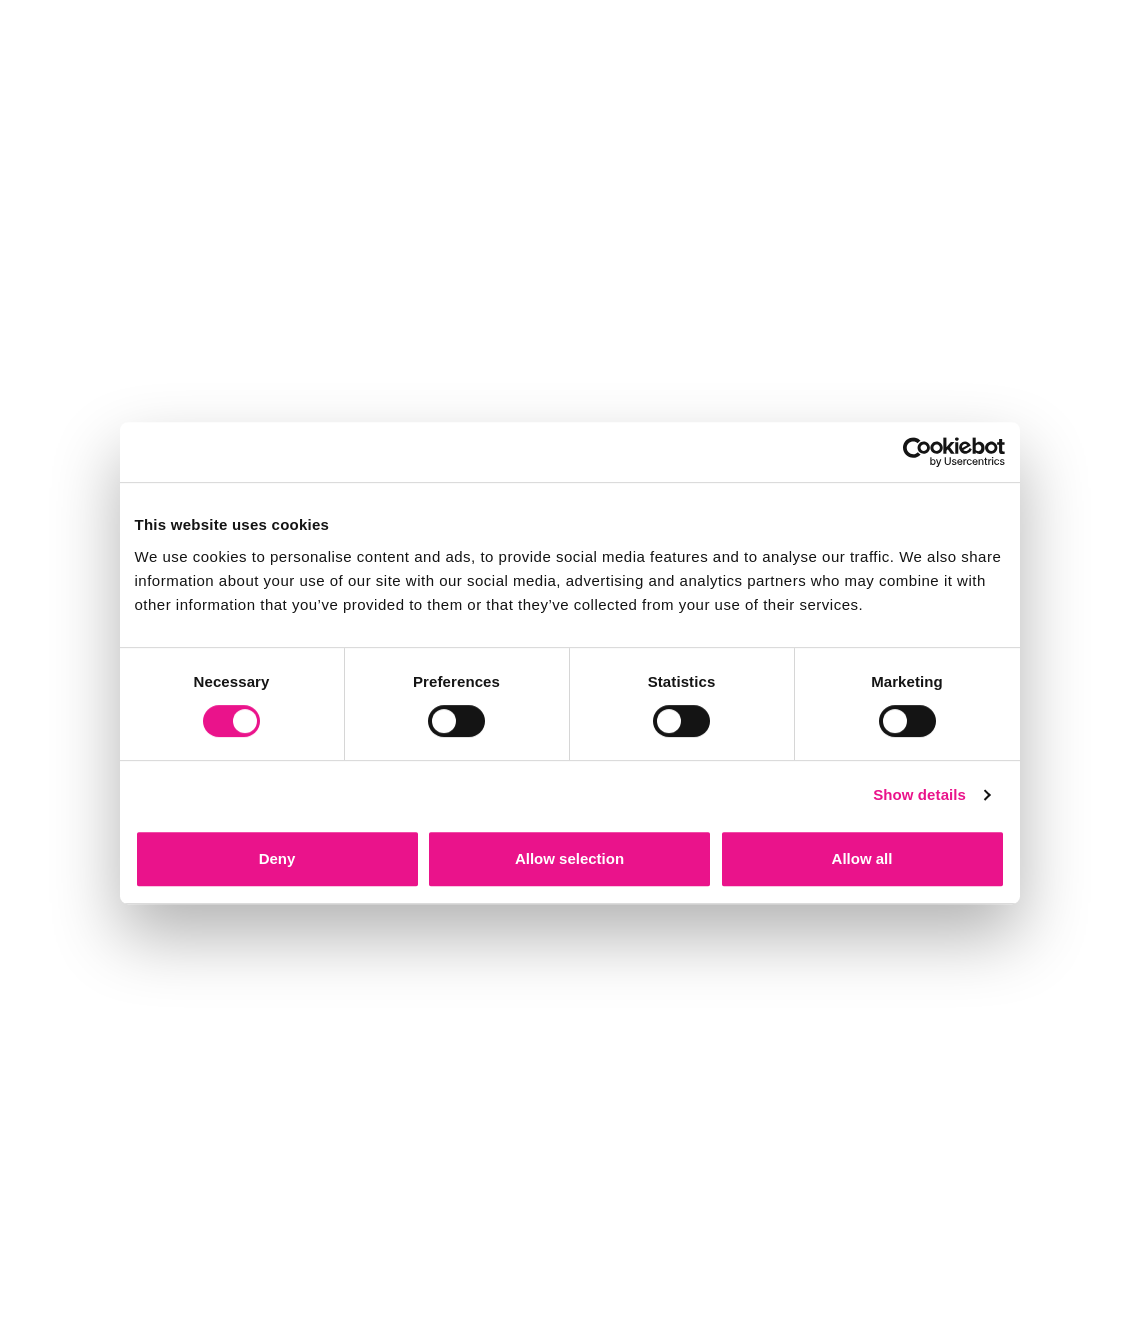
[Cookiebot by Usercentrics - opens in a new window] (917, 452)
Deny (277, 858)
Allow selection (569, 858)
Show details (919, 794)
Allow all (862, 858)
